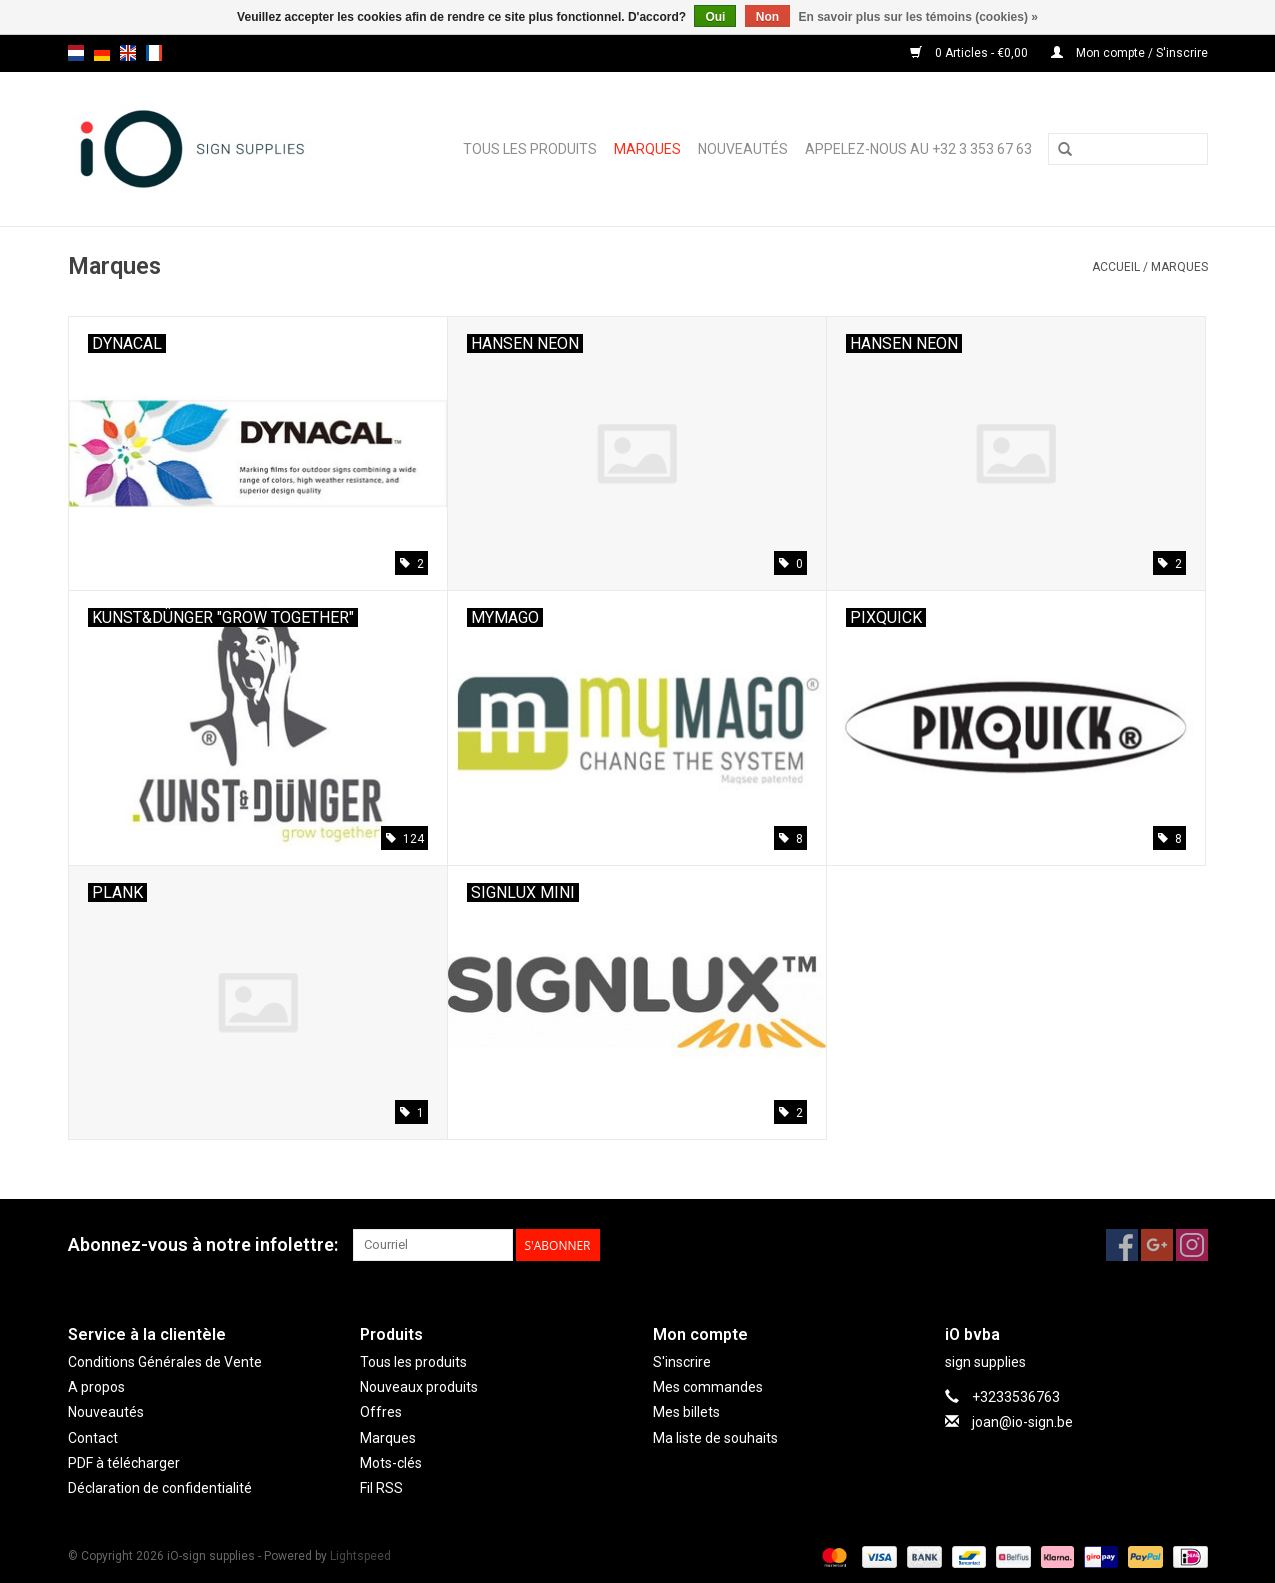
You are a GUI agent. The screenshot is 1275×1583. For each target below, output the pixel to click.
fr (154, 53)
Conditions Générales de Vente (165, 1362)
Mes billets (686, 1412)
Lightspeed (360, 1556)
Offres (381, 1412)
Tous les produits (530, 149)
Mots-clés (391, 1463)
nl (76, 53)
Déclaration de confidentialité (160, 1488)
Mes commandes (708, 1387)
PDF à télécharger (124, 1463)
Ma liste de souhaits (715, 1438)
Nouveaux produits (419, 1387)
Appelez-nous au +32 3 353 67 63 (918, 149)
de (102, 53)
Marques (647, 149)
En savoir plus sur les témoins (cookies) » (917, 17)
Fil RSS (381, 1488)
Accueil (1116, 267)
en (128, 53)
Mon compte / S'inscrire (1129, 53)
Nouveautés (743, 149)
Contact (93, 1438)
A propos (96, 1387)
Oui (715, 17)
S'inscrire (682, 1362)
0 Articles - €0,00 (970, 53)
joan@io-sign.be (1022, 1422)
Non (767, 17)
